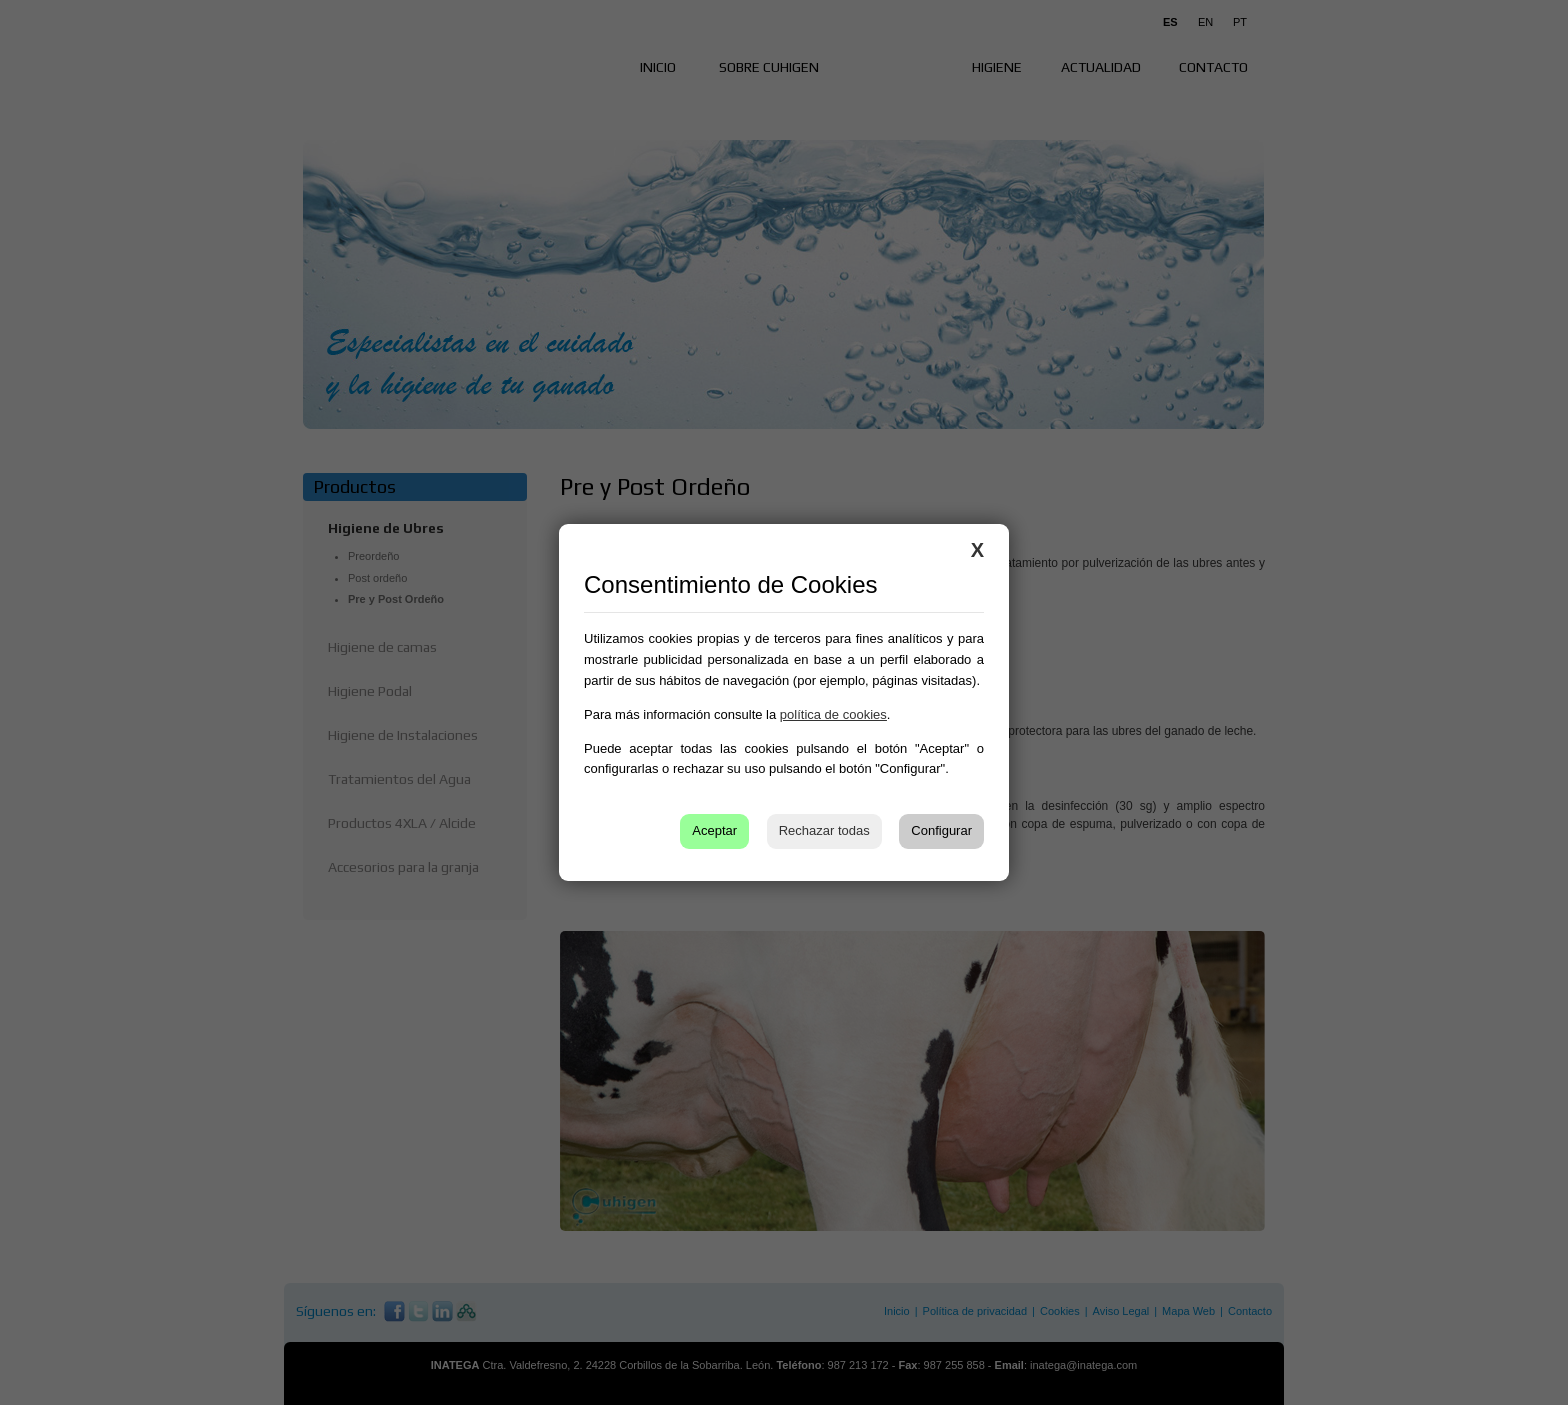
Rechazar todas (824, 830)
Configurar (941, 830)
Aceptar (714, 830)
